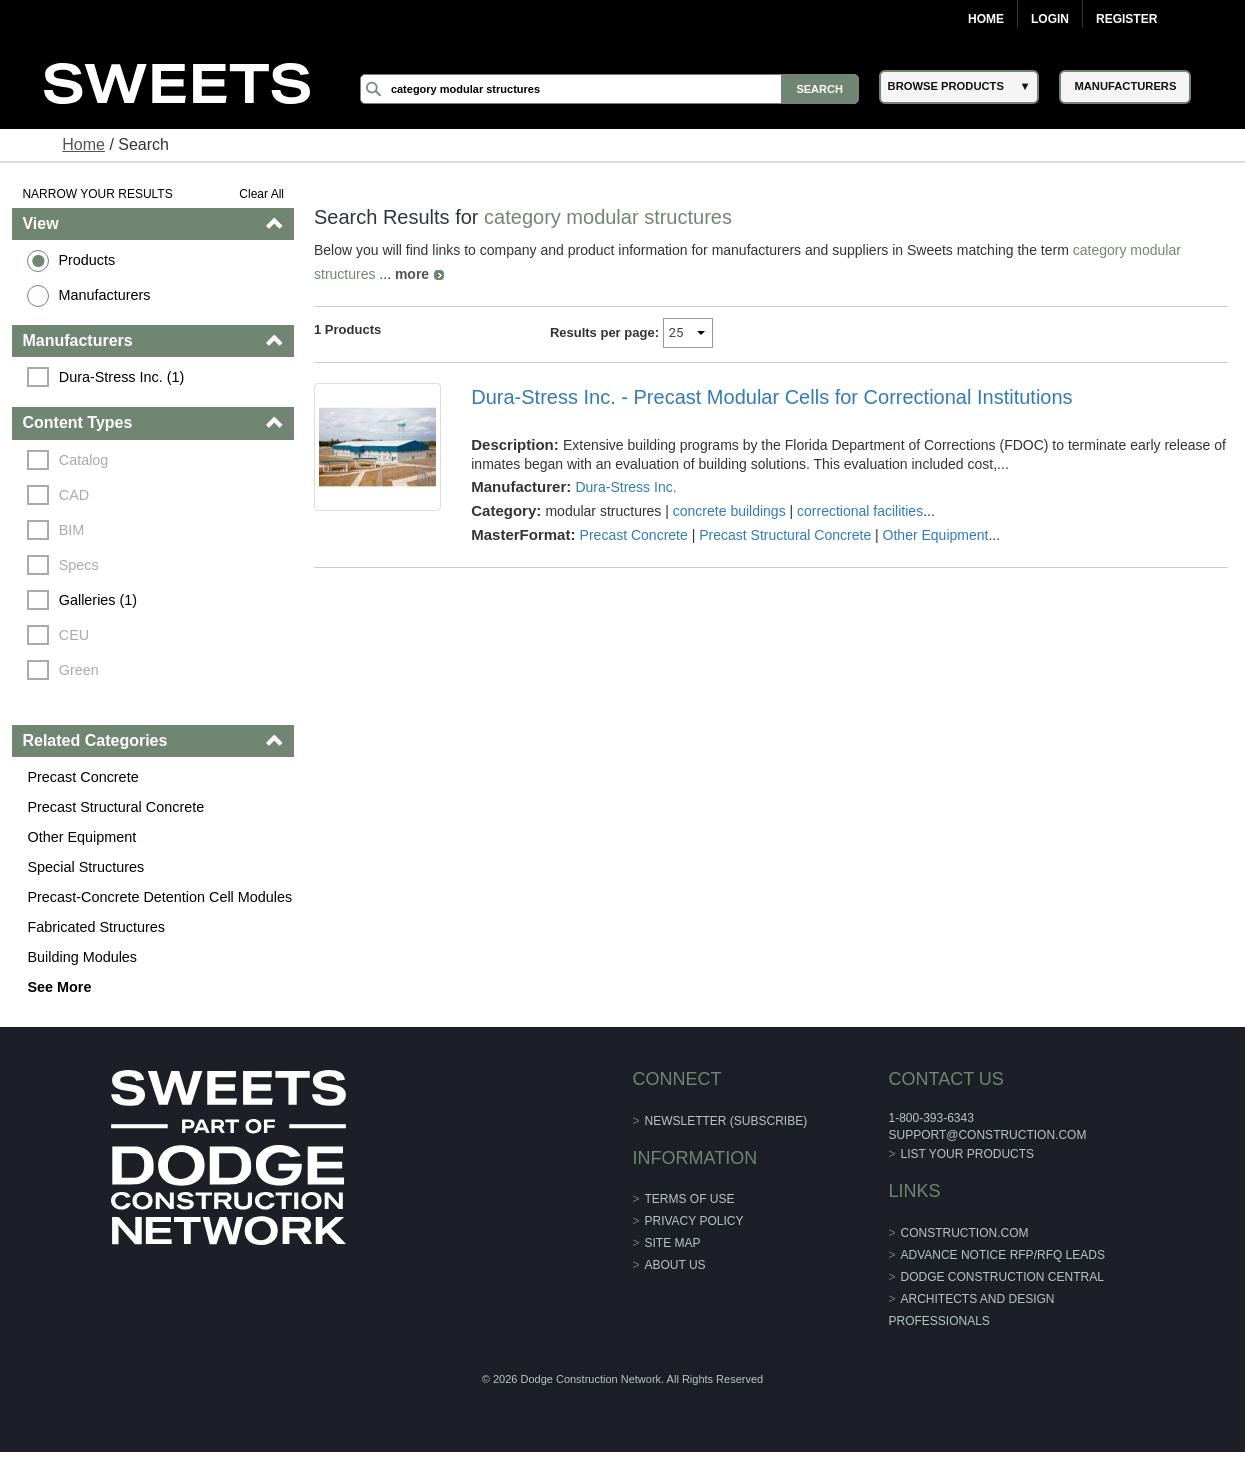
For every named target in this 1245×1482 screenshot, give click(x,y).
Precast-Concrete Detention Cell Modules (159, 897)
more (412, 274)
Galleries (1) (98, 600)
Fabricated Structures (96, 927)
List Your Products (968, 1154)
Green (79, 670)
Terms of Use (690, 1199)
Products (86, 260)
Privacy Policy (694, 1221)
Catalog (84, 460)
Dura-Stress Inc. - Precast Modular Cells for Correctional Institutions (771, 397)
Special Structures (85, 867)
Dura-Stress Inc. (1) (122, 377)
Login (1050, 19)
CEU (74, 635)
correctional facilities (860, 511)
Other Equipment (81, 837)
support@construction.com (987, 1135)
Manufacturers (104, 295)
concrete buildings (729, 511)
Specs (79, 565)
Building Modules (82, 957)
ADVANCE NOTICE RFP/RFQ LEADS (1003, 1255)
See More (59, 987)
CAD (74, 495)
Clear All (261, 194)
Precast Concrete (82, 777)
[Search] (609, 89)
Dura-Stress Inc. (625, 487)
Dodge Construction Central (1002, 1277)
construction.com (965, 1233)
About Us (675, 1265)
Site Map (673, 1243)
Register (1126, 19)
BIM (72, 530)
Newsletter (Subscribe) (726, 1121)
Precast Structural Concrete (115, 807)
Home (986, 19)
